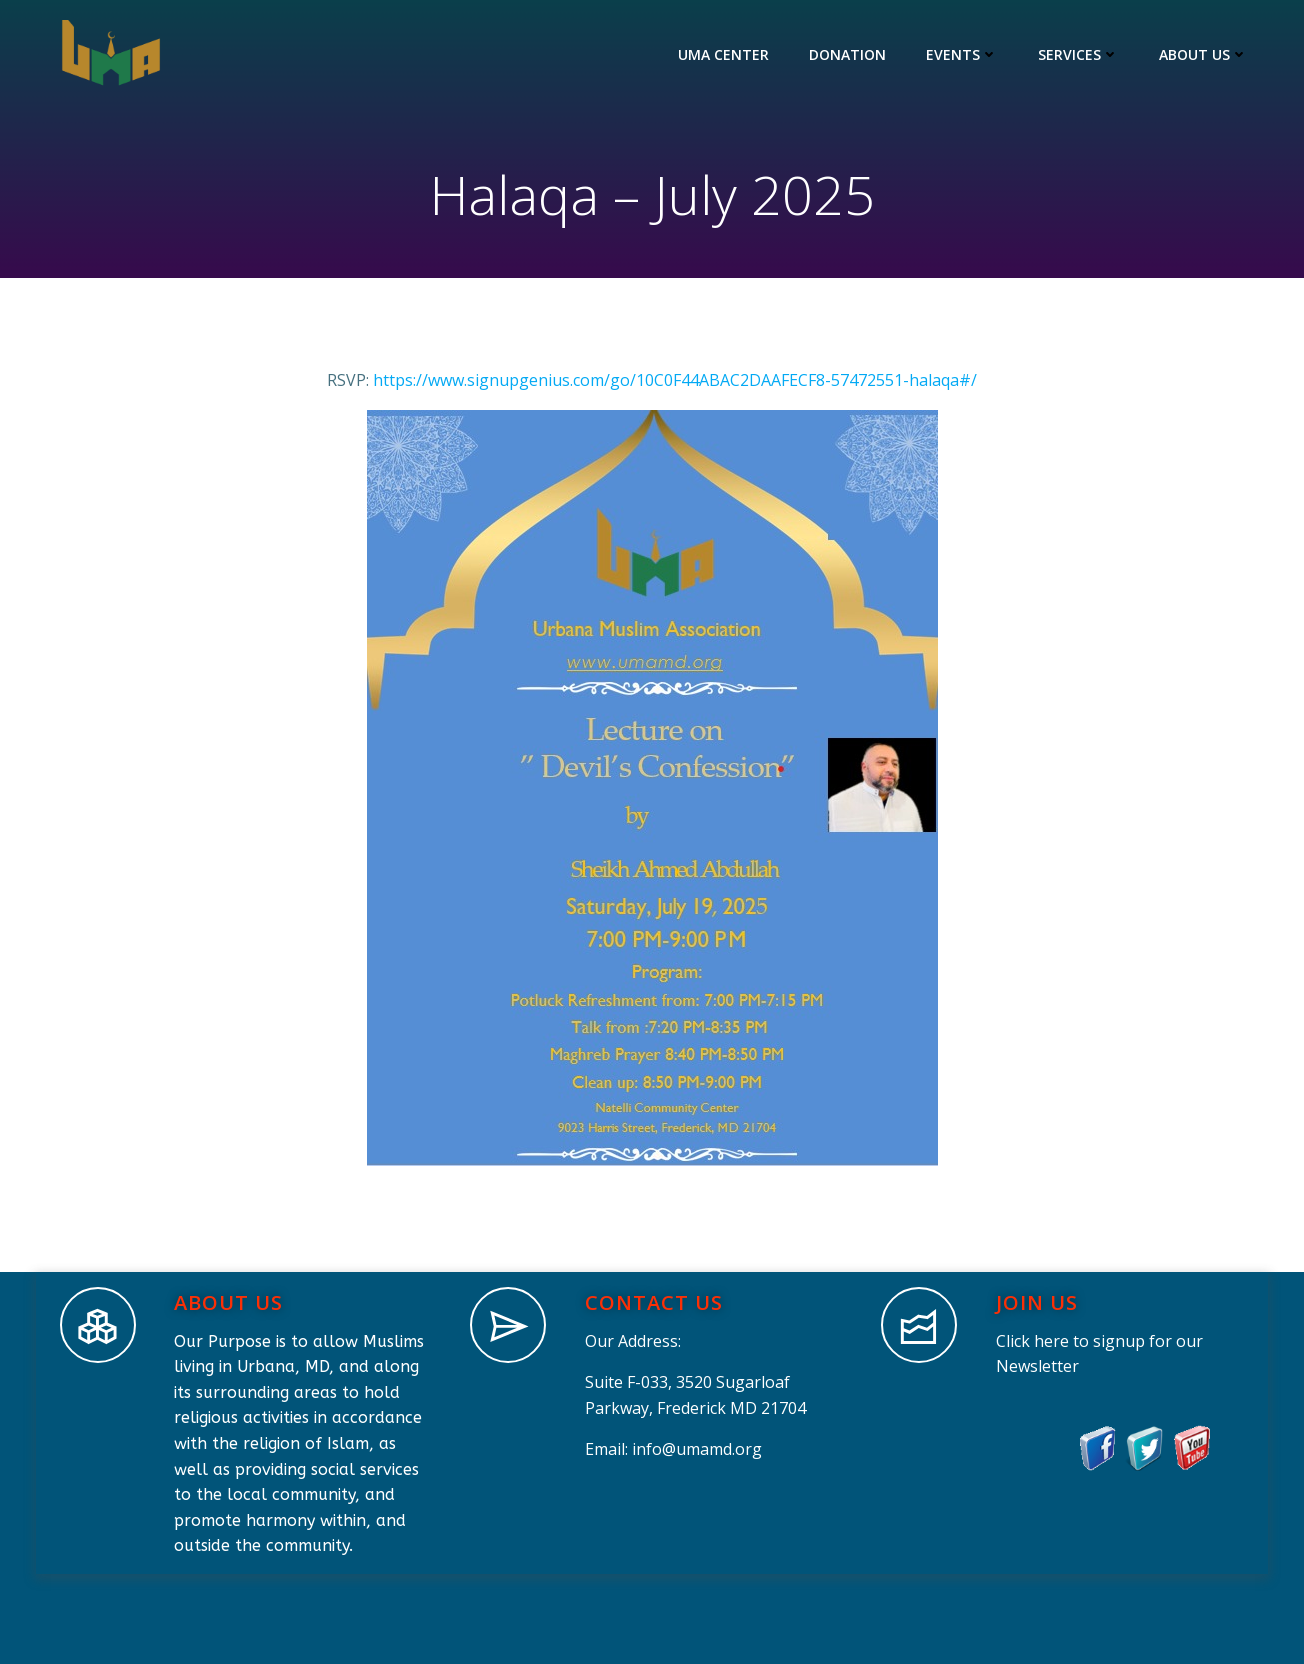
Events (962, 54)
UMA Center (723, 54)
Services (1078, 54)
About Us (1203, 54)
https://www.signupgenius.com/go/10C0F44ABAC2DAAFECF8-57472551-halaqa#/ (675, 380)
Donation (847, 54)
